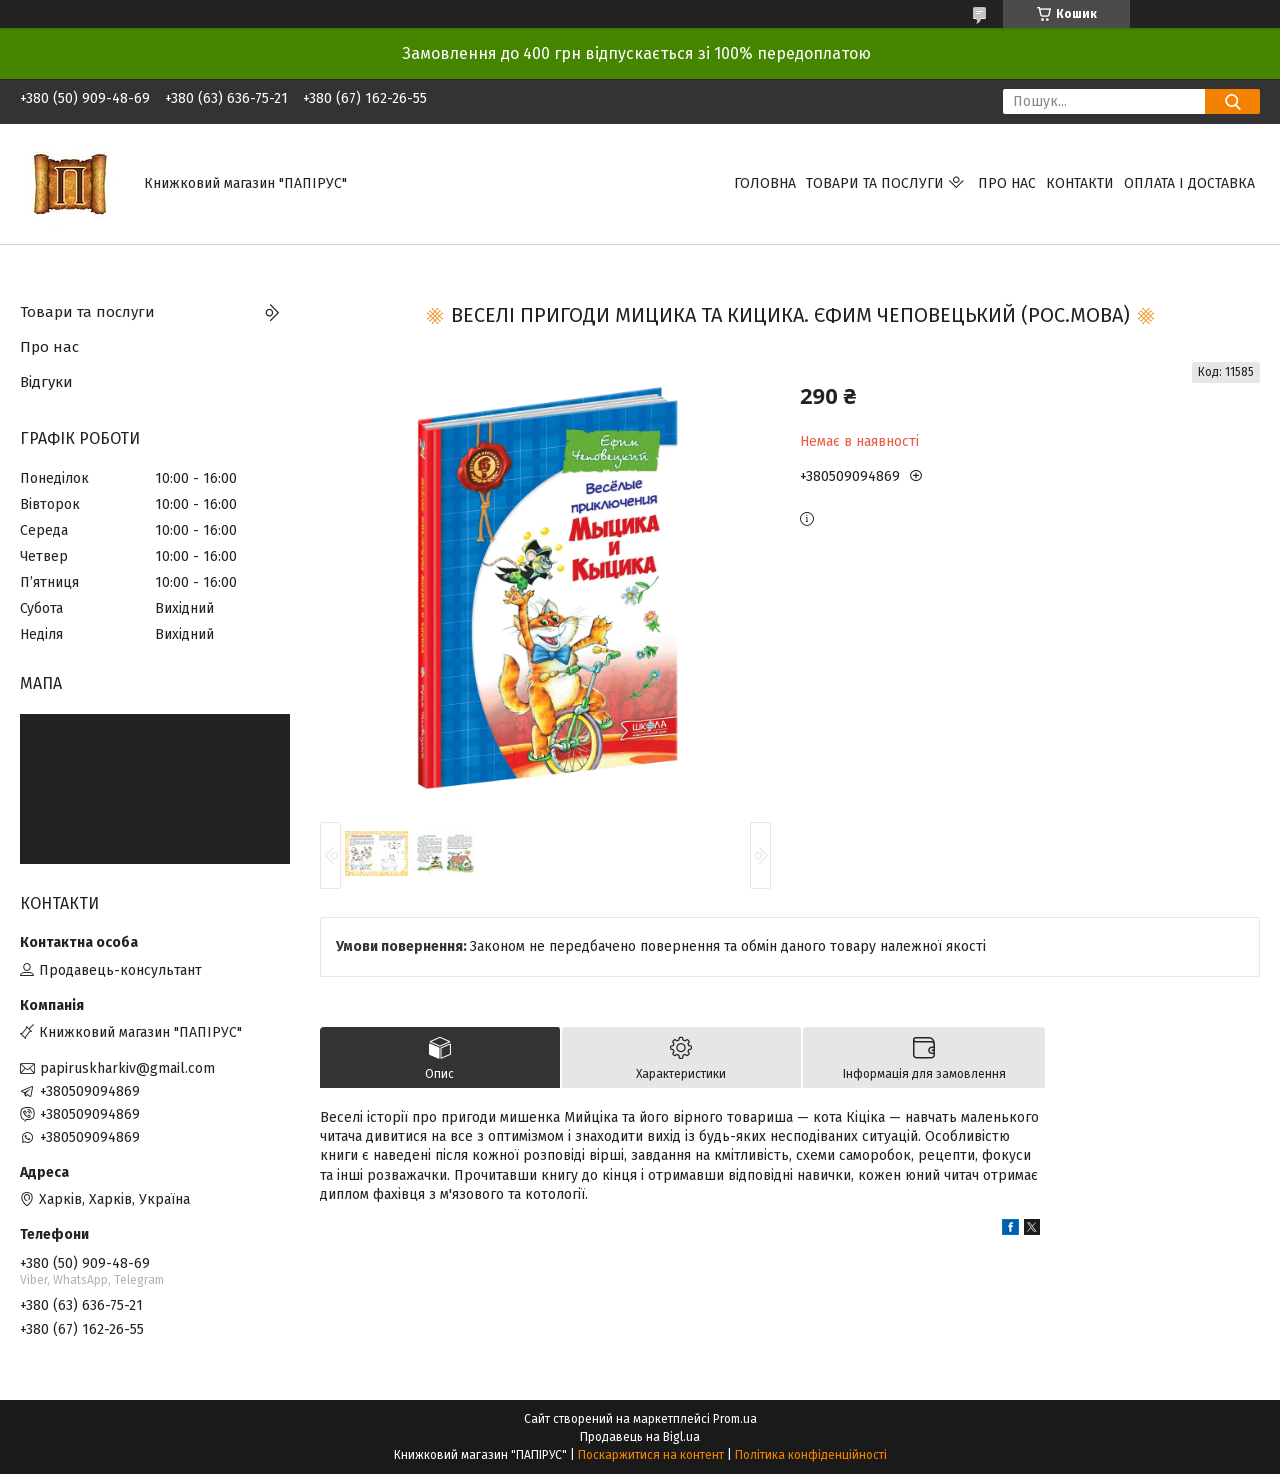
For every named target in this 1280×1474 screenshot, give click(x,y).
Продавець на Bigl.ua (640, 1437)
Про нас (1007, 183)
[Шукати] (1232, 101)
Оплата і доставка (1189, 183)
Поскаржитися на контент (651, 1455)
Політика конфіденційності (811, 1455)
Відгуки (46, 382)
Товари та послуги (875, 183)
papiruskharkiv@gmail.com (127, 1068)
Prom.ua (735, 1419)
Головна (765, 183)
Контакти (1080, 183)
